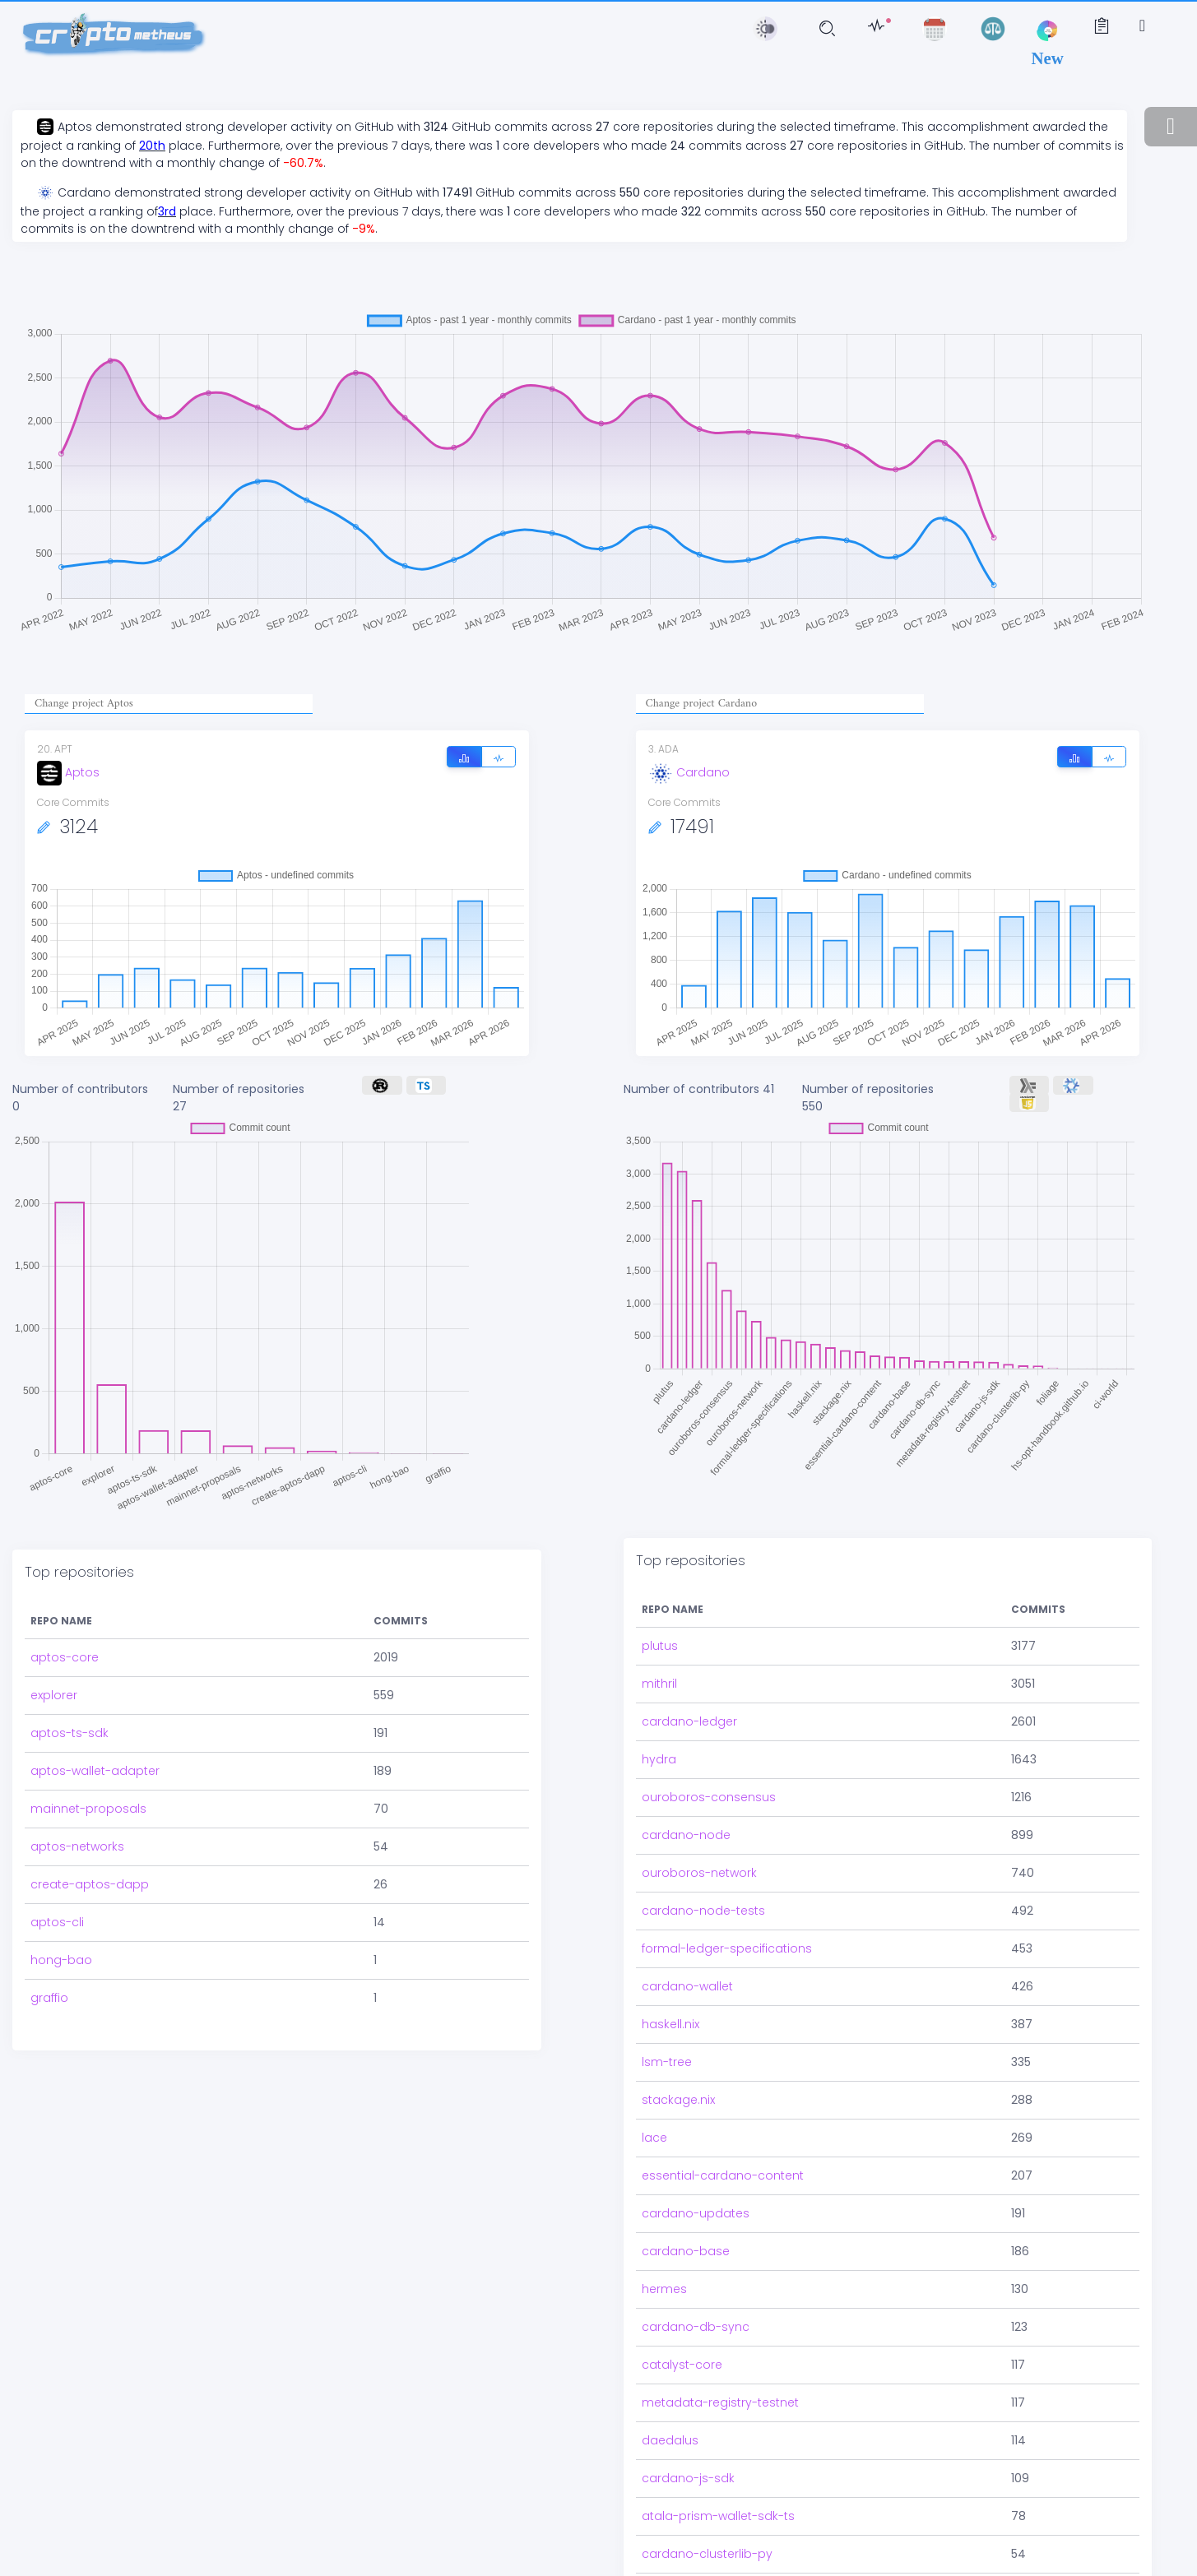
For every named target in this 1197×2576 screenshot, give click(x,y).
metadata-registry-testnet (720, 2333)
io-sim (661, 2522)
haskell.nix (670, 1955)
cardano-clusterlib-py (707, 2484)
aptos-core (64, 1611)
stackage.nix (678, 2030)
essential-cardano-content (723, 2106)
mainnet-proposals (88, 1762)
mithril (659, 1614)
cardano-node (686, 1766)
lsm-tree (667, 1993)
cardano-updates (695, 2144)
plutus (660, 1576)
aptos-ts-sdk (69, 1687)
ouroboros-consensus (709, 1728)
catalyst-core (682, 2295)
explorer (53, 1649)
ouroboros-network (699, 1803)
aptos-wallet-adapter (95, 1725)
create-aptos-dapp (89, 1838)
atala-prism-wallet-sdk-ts (718, 2447)
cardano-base (686, 2182)
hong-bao (61, 1914)
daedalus (670, 2371)
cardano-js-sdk (688, 2409)
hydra (659, 1690)
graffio (49, 1952)
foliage (662, 2560)
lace (654, 2068)
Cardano (689, 772)
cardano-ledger (689, 1652)
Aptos (68, 772)
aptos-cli (57, 1876)
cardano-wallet (687, 1917)
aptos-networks (77, 1800)
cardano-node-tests (703, 1841)
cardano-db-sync (695, 2257)
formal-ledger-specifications (727, 1879)
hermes (664, 2220)
